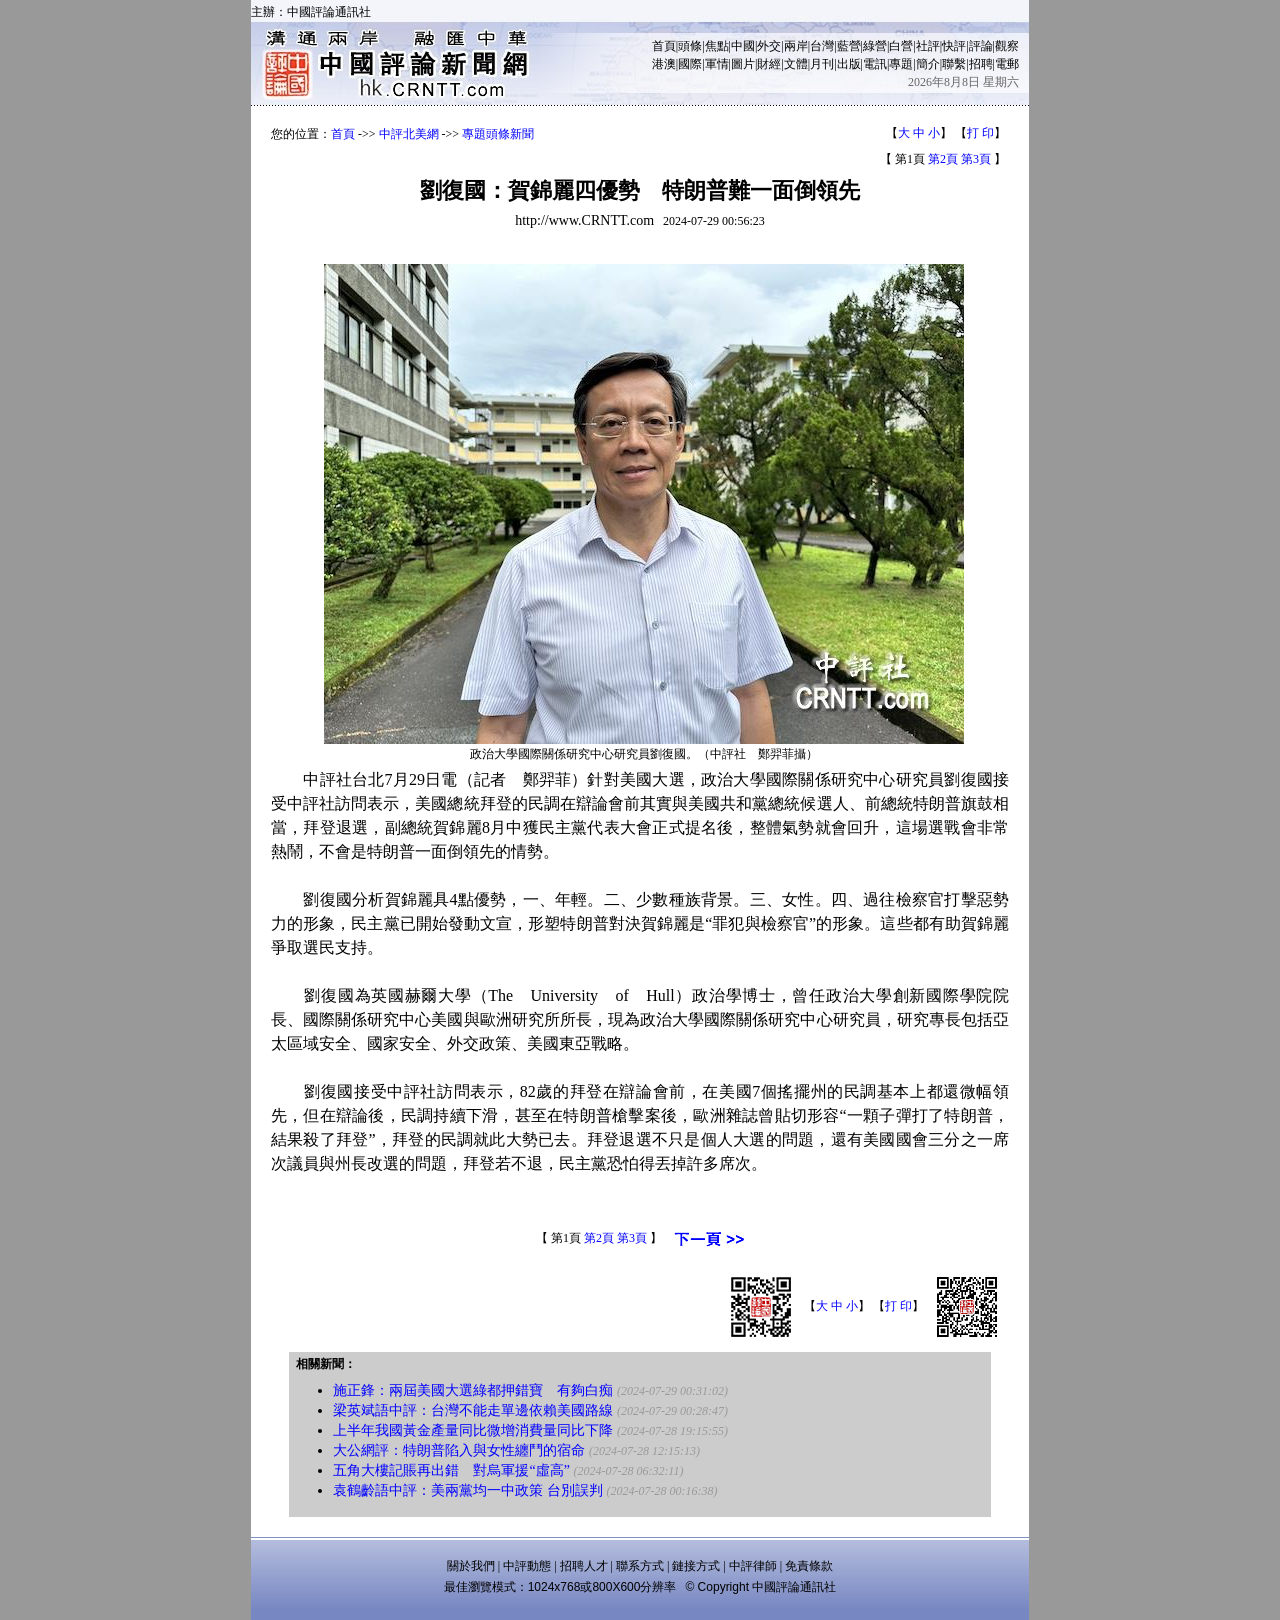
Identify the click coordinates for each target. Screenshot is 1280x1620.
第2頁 (943, 159)
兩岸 (796, 46)
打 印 (980, 133)
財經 (769, 64)
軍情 (717, 64)
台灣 (822, 46)
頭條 (690, 46)
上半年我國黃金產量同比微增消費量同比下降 (473, 1430)
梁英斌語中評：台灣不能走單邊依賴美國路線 (473, 1410)
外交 (769, 46)
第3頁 (976, 159)
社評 (928, 46)
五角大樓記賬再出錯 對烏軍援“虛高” (451, 1470)
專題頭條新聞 (498, 134)
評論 (981, 46)
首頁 (664, 46)
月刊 (822, 64)
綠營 (875, 46)
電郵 (1007, 64)
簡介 (928, 64)
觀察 (1007, 46)
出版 (849, 64)
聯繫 (954, 64)
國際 (690, 64)
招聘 (981, 64)
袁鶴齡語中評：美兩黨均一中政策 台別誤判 (468, 1490)
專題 (901, 64)
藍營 (849, 46)
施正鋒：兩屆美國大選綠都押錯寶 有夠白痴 (473, 1390)
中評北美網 (409, 134)
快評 (954, 46)
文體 (796, 64)
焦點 (717, 46)
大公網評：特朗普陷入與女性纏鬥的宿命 (459, 1450)
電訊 (875, 64)
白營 (901, 46)
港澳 (664, 64)
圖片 (743, 64)
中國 (743, 46)
